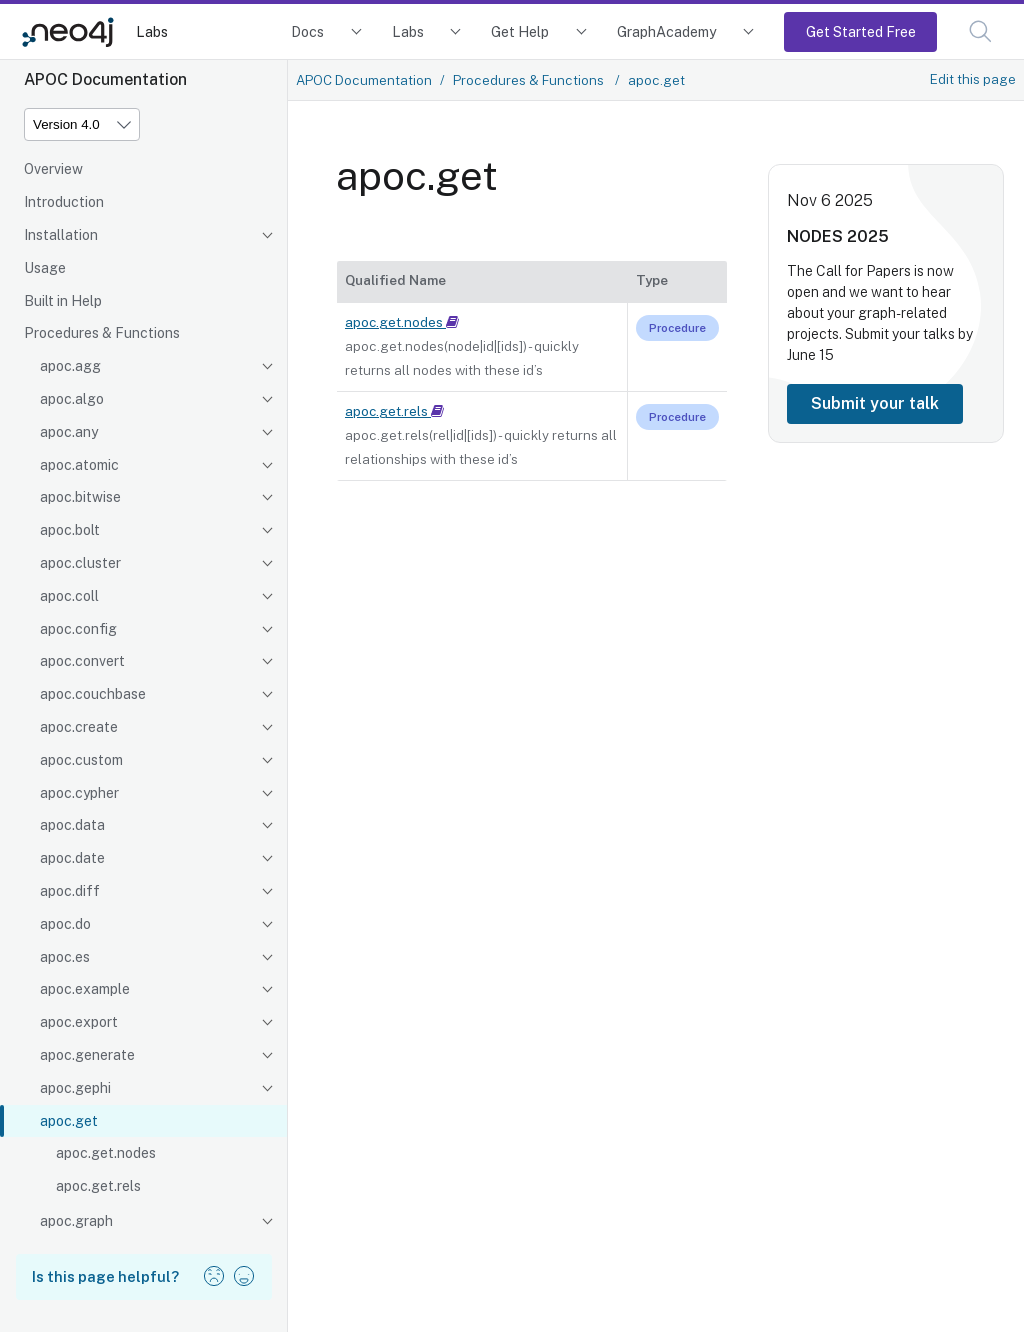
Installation (61, 235)
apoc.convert (82, 661)
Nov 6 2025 (830, 200)
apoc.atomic (79, 465)
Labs (152, 31)
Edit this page (973, 79)
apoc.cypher (79, 793)
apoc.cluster (80, 563)
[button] (980, 31)
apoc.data (72, 825)
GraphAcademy (667, 31)
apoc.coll (69, 596)
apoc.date (72, 858)
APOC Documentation (364, 80)
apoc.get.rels (98, 1186)
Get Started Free (861, 31)
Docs (307, 31)
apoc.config (78, 629)
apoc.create (79, 727)
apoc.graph (76, 1221)
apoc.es (65, 957)
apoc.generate (87, 1055)
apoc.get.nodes (106, 1153)
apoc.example (85, 989)
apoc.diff (70, 891)
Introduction (64, 202)
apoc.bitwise (80, 497)
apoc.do (65, 924)
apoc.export (79, 1022)
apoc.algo (72, 399)
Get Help (520, 31)
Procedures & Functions (102, 333)
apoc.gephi (75, 1088)
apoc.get (69, 1121)
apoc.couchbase (93, 694)
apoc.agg (70, 366)
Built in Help (63, 301)
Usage (45, 268)
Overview (53, 169)
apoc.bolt (70, 530)
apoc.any (69, 432)
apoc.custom (81, 760)
